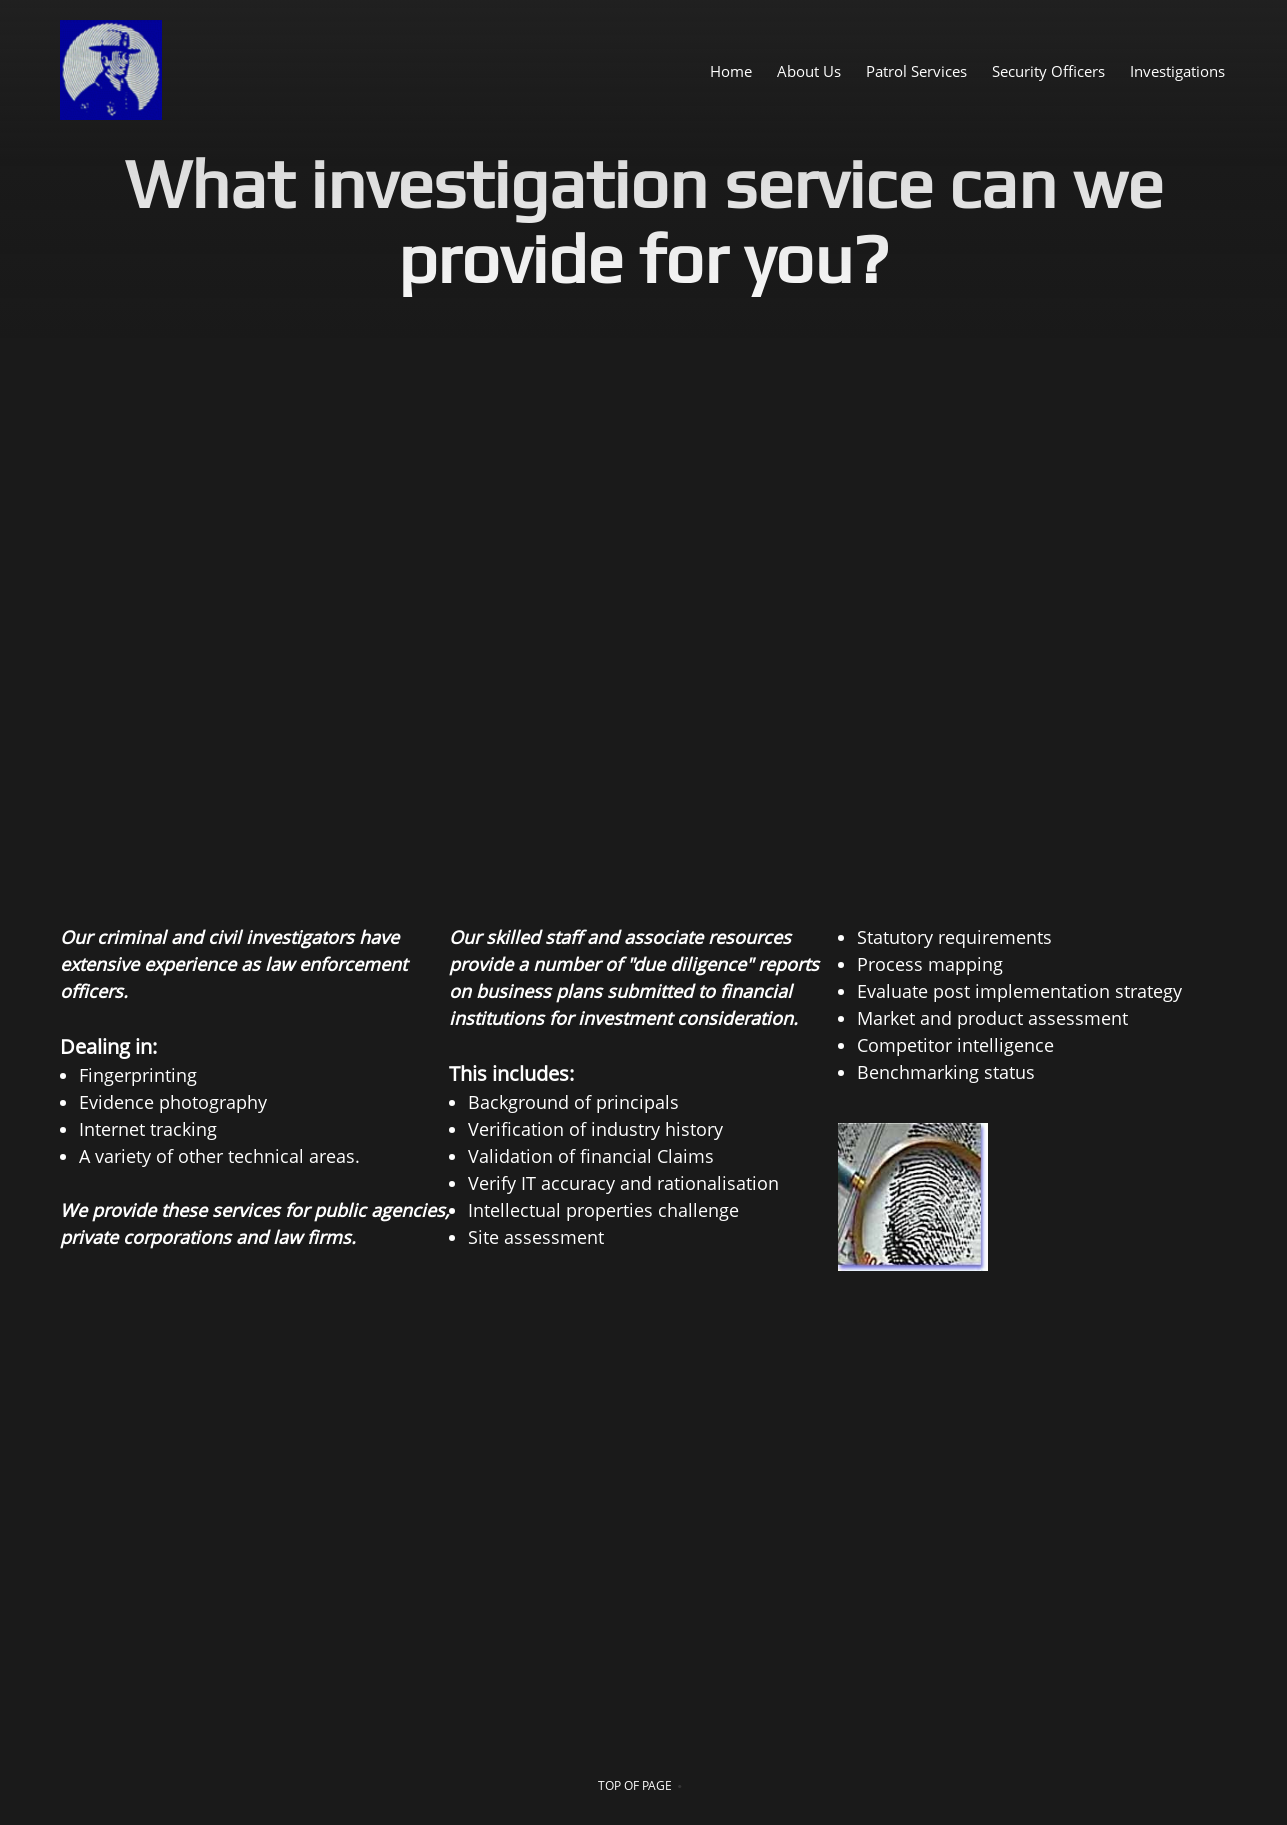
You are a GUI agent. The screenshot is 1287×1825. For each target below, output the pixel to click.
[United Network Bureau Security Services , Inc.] (111, 70)
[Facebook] (228, 1410)
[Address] (180, 1410)
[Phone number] (84, 1410)
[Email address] (132, 1410)
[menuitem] (731, 70)
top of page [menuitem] (635, 1785)
